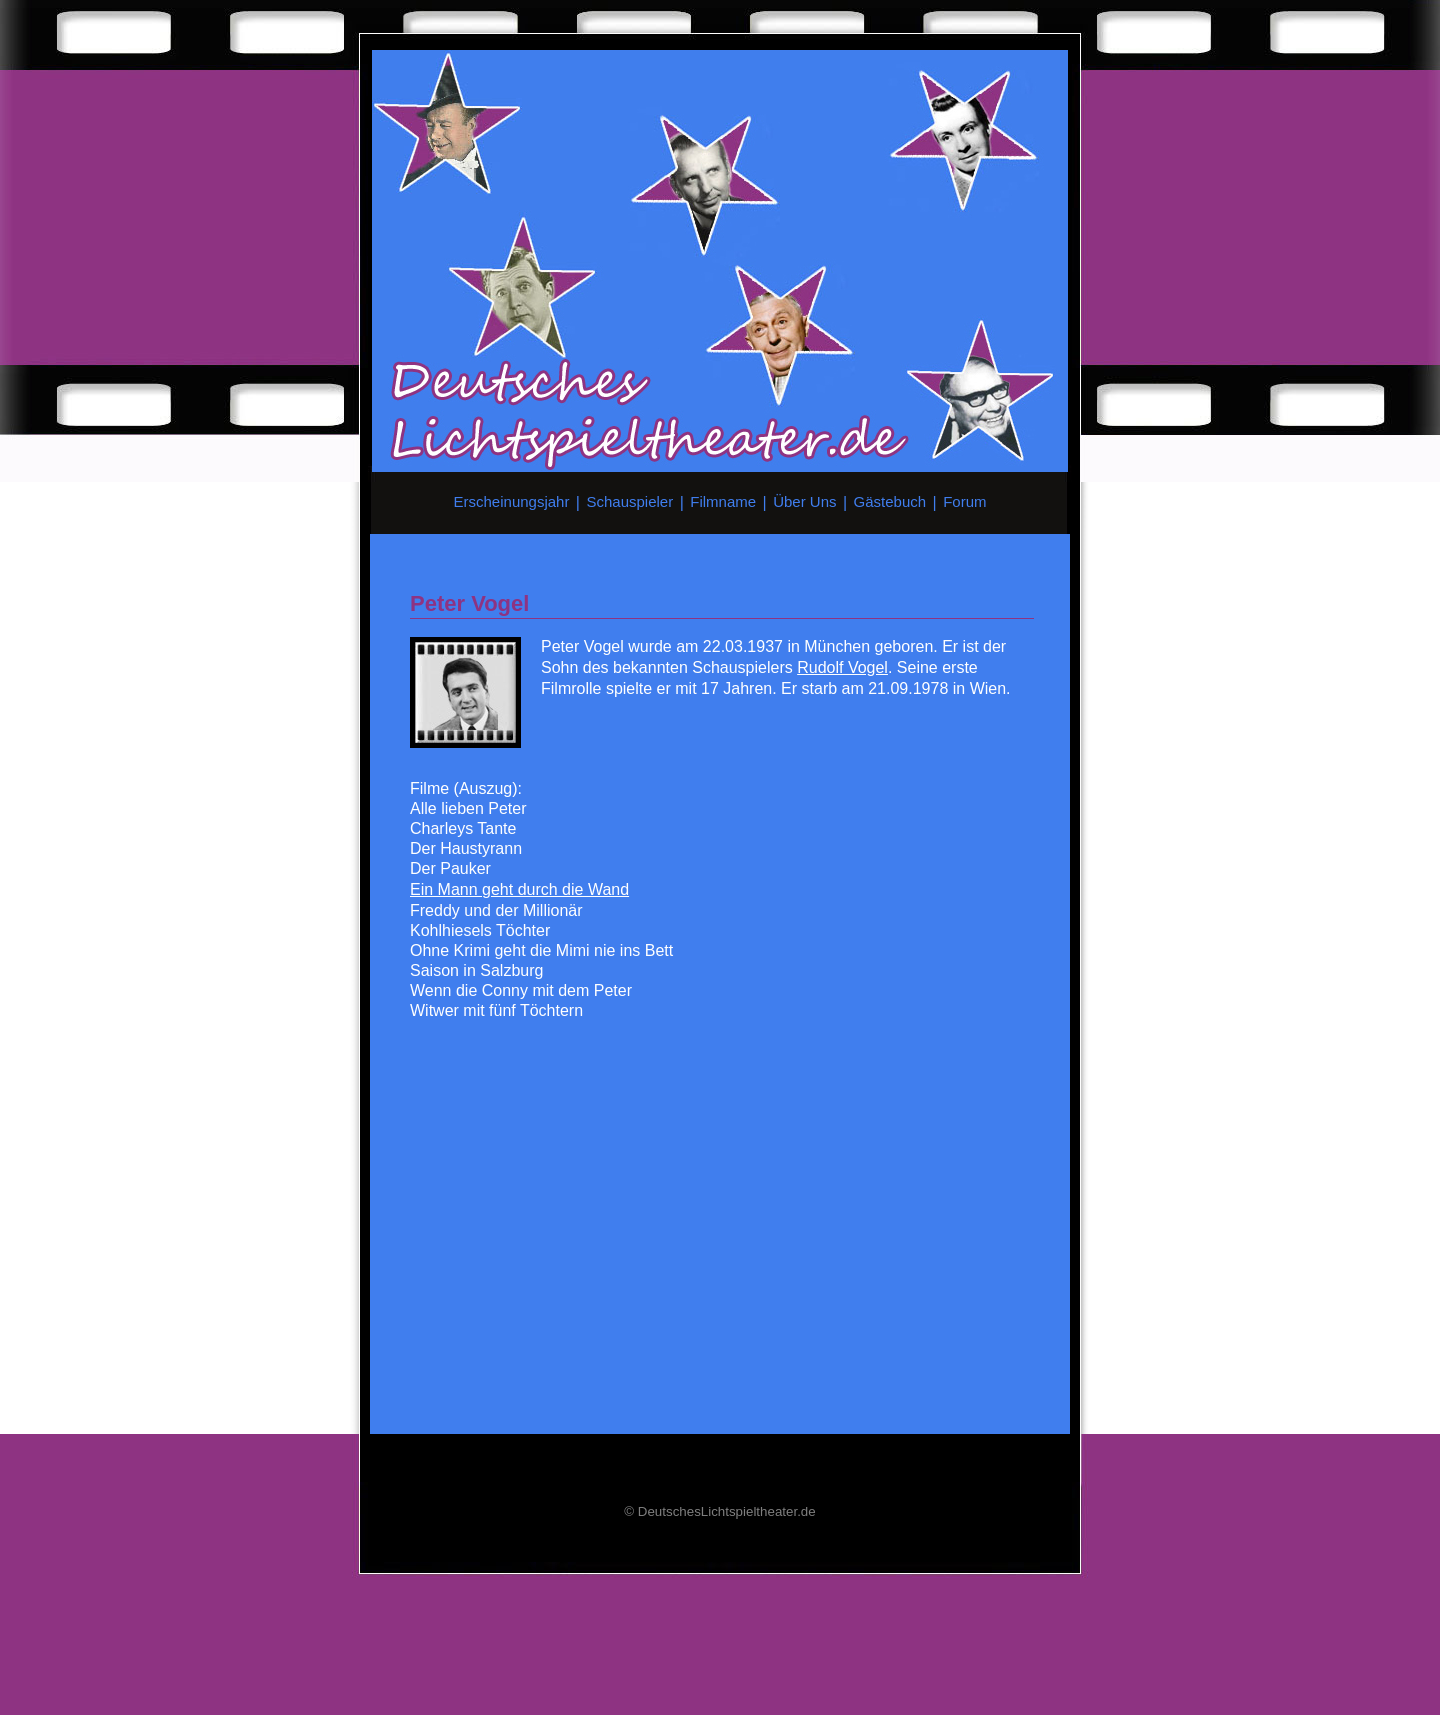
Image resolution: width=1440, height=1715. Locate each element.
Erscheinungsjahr (512, 501)
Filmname (723, 501)
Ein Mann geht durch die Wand (519, 889)
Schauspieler (629, 501)
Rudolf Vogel (842, 667)
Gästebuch (890, 501)
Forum (964, 501)
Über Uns (804, 501)
